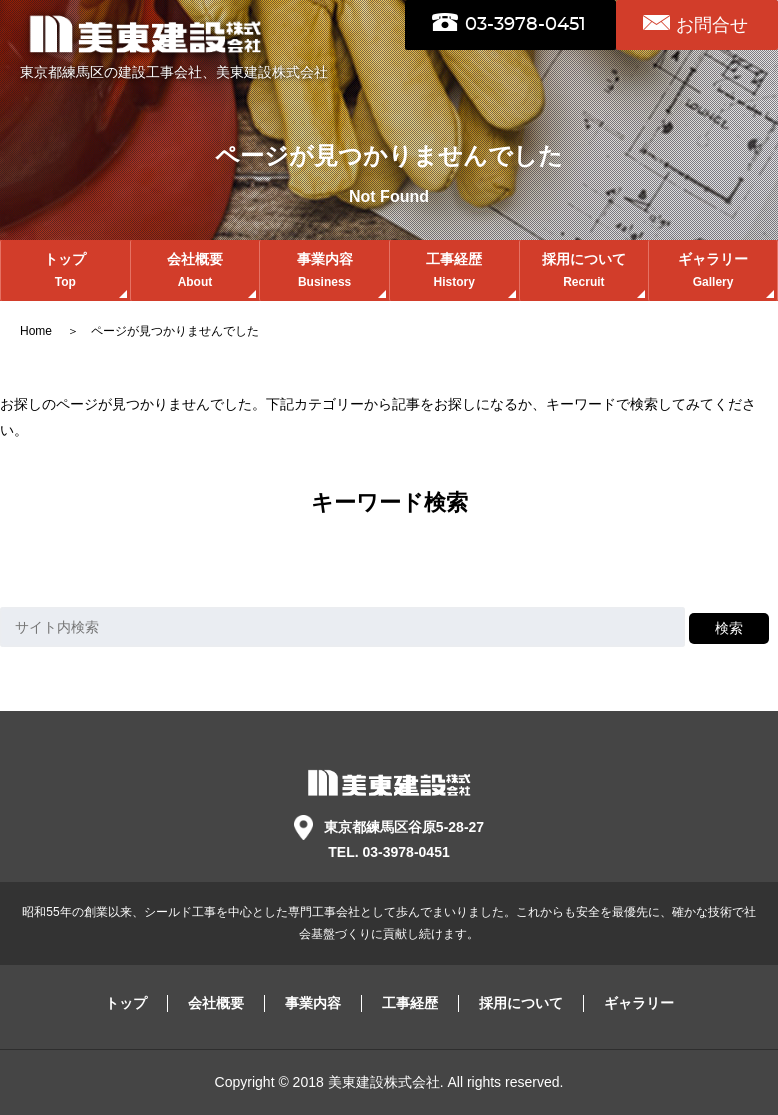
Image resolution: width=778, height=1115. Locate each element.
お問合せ (712, 25)
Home (37, 331)
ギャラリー (713, 272)
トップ (65, 272)
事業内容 (324, 272)
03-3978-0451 (525, 25)
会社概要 (195, 272)
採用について (584, 272)
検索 (729, 628)
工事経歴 (454, 272)
